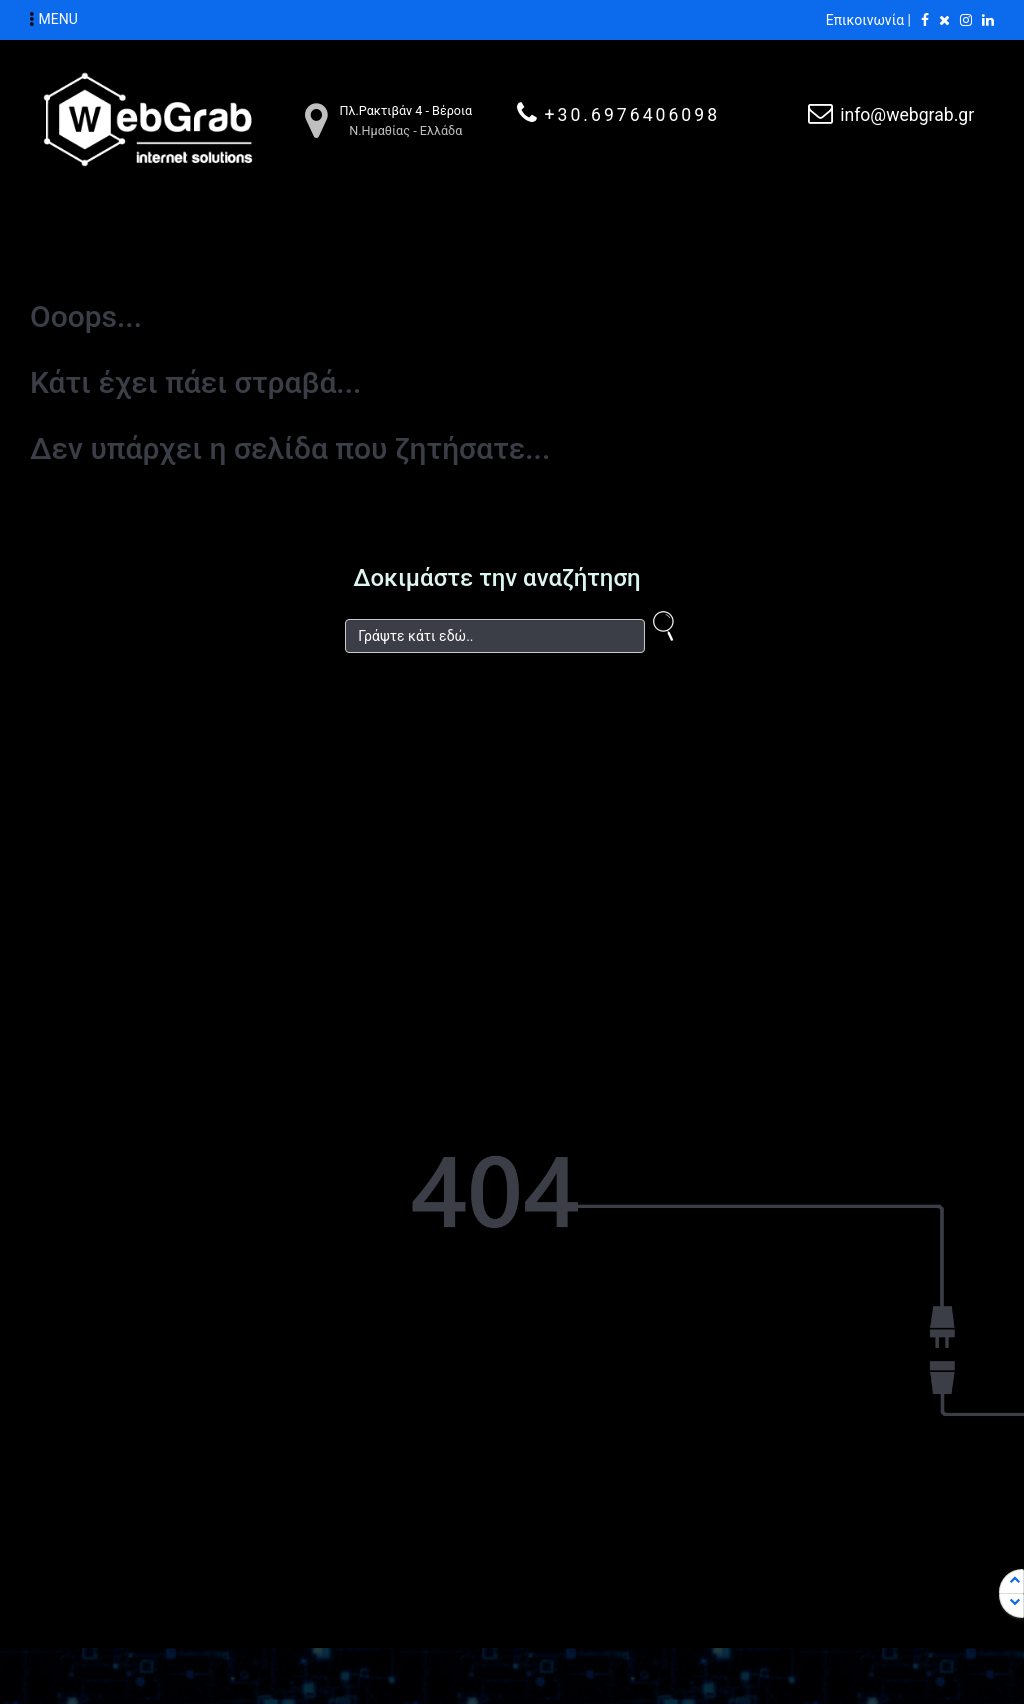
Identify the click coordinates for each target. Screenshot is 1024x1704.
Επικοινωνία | (868, 20)
